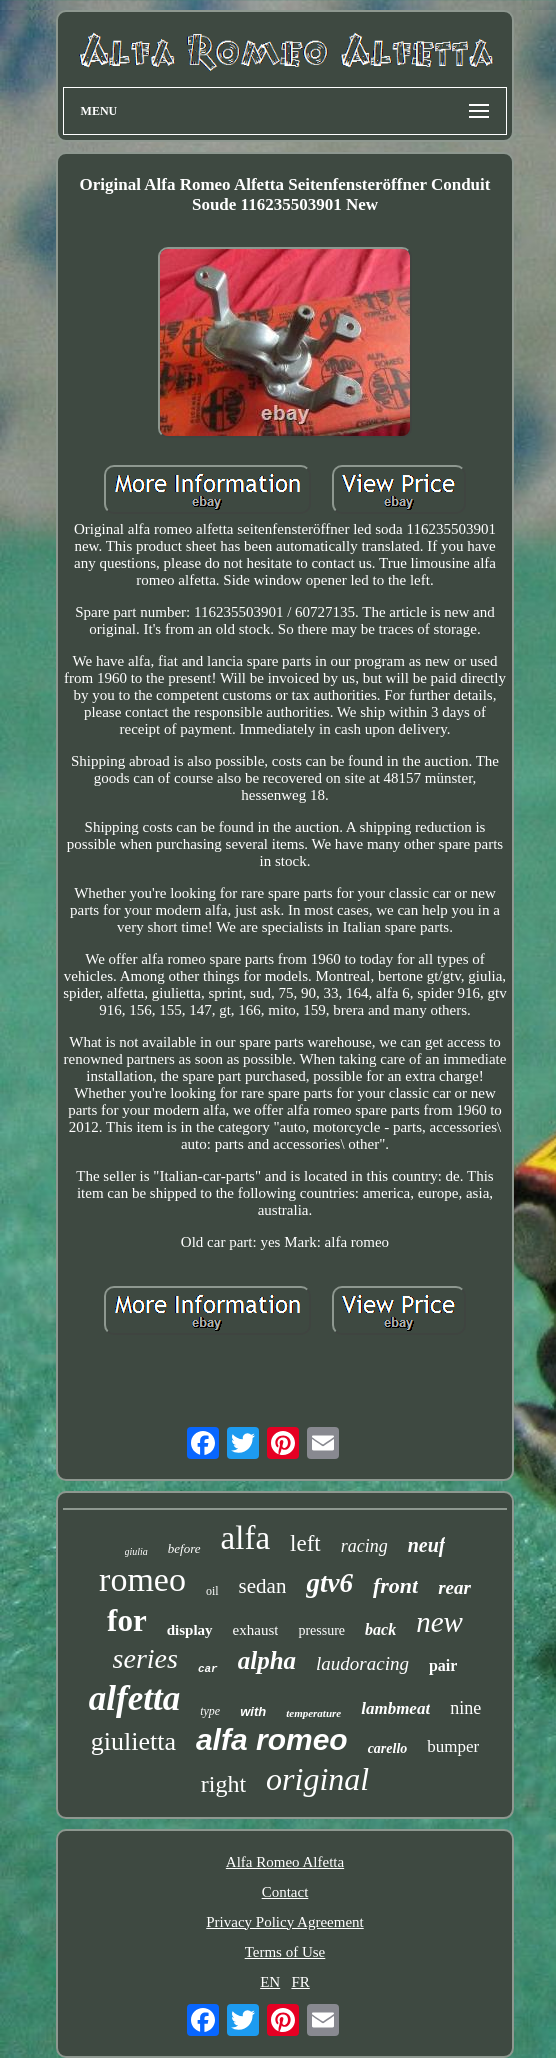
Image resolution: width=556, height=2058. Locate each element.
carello (388, 1748)
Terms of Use (285, 1952)
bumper (453, 1746)
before (184, 1548)
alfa (245, 1538)
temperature (313, 1713)
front (395, 1585)
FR (300, 1982)
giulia (136, 1551)
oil (212, 1591)
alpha (267, 1660)
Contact (285, 1892)
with (253, 1711)
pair (443, 1665)
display (190, 1630)
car (208, 1669)
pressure (321, 1630)
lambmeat (395, 1708)
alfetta (134, 1698)
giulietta (133, 1741)
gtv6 (329, 1583)
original (317, 1779)
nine (465, 1708)
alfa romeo (272, 1739)
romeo (142, 1579)
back (380, 1629)
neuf (427, 1545)
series (145, 1658)
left (305, 1543)
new (439, 1622)
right (223, 1784)
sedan (263, 1586)
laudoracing (362, 1663)
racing (364, 1546)
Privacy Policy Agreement (284, 1922)
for (127, 1620)
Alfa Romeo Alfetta (285, 1862)
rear (454, 1587)
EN (270, 1982)
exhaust (256, 1630)
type (210, 1711)
